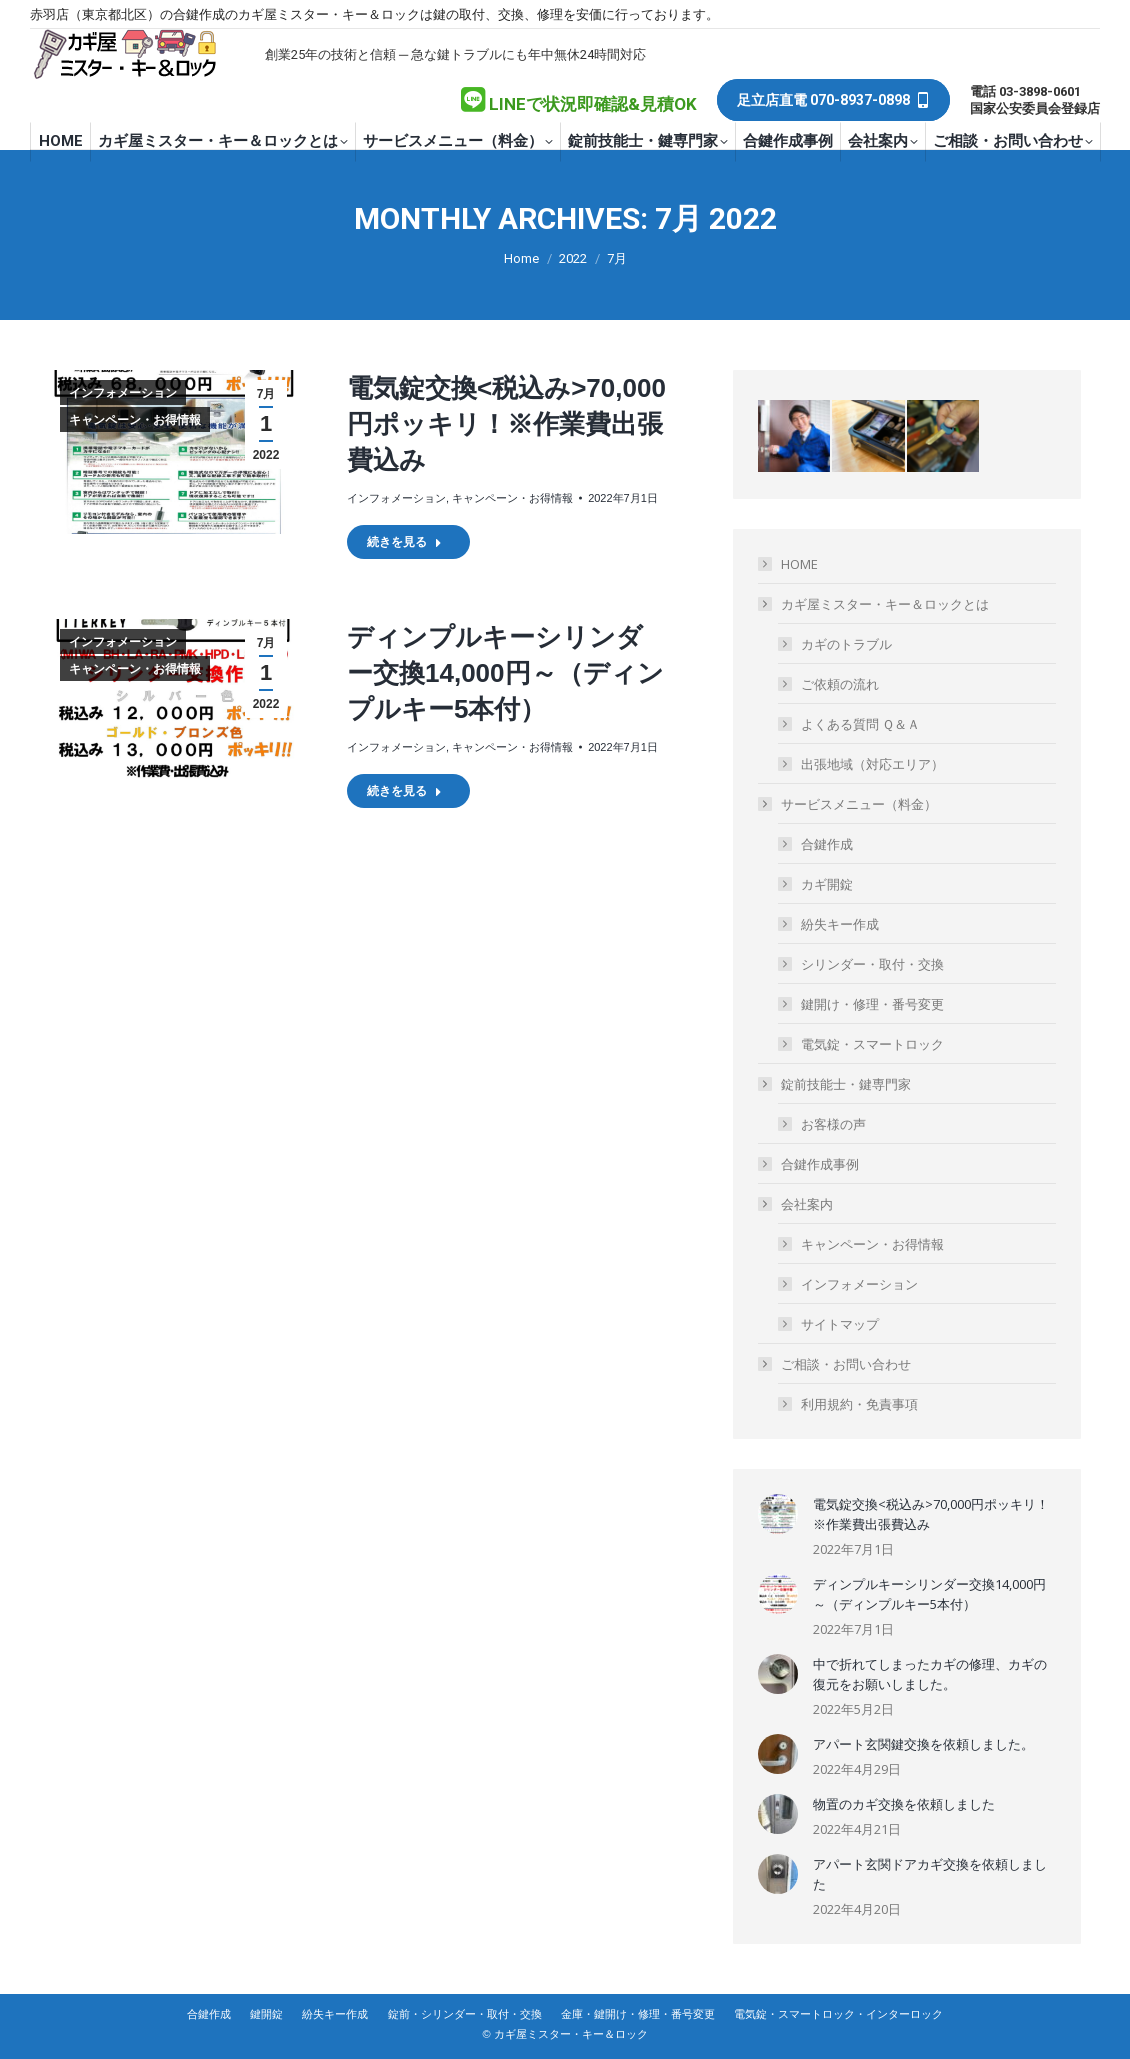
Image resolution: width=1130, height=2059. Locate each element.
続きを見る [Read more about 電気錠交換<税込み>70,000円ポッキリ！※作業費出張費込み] (404, 542)
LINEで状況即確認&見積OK (593, 104)
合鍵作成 (827, 844)
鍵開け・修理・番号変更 (872, 1004)
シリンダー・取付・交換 (872, 964)
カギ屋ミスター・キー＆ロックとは (875, 604)
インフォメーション (123, 393)
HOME (799, 564)
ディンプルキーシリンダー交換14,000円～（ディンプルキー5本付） (505, 673)
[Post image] (778, 1514)
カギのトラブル (846, 644)
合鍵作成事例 (820, 1164)
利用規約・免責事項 (859, 1404)
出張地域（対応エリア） (872, 764)
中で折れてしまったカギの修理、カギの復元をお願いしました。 (930, 1674)
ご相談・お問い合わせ (836, 1364)
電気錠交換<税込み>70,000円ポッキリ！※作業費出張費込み (506, 424)
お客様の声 (833, 1124)
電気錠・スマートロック (872, 1044)
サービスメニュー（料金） (849, 804)
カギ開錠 (827, 884)
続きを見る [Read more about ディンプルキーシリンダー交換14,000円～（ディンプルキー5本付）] (404, 791)
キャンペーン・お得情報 (135, 420)
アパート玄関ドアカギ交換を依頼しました (930, 1874)
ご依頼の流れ (840, 684)
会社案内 (797, 1204)
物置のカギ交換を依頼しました (904, 1804)
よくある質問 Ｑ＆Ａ (860, 724)
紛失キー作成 (840, 924)
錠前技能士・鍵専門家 (836, 1084)
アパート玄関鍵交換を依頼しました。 (923, 1744)
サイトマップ (840, 1324)
